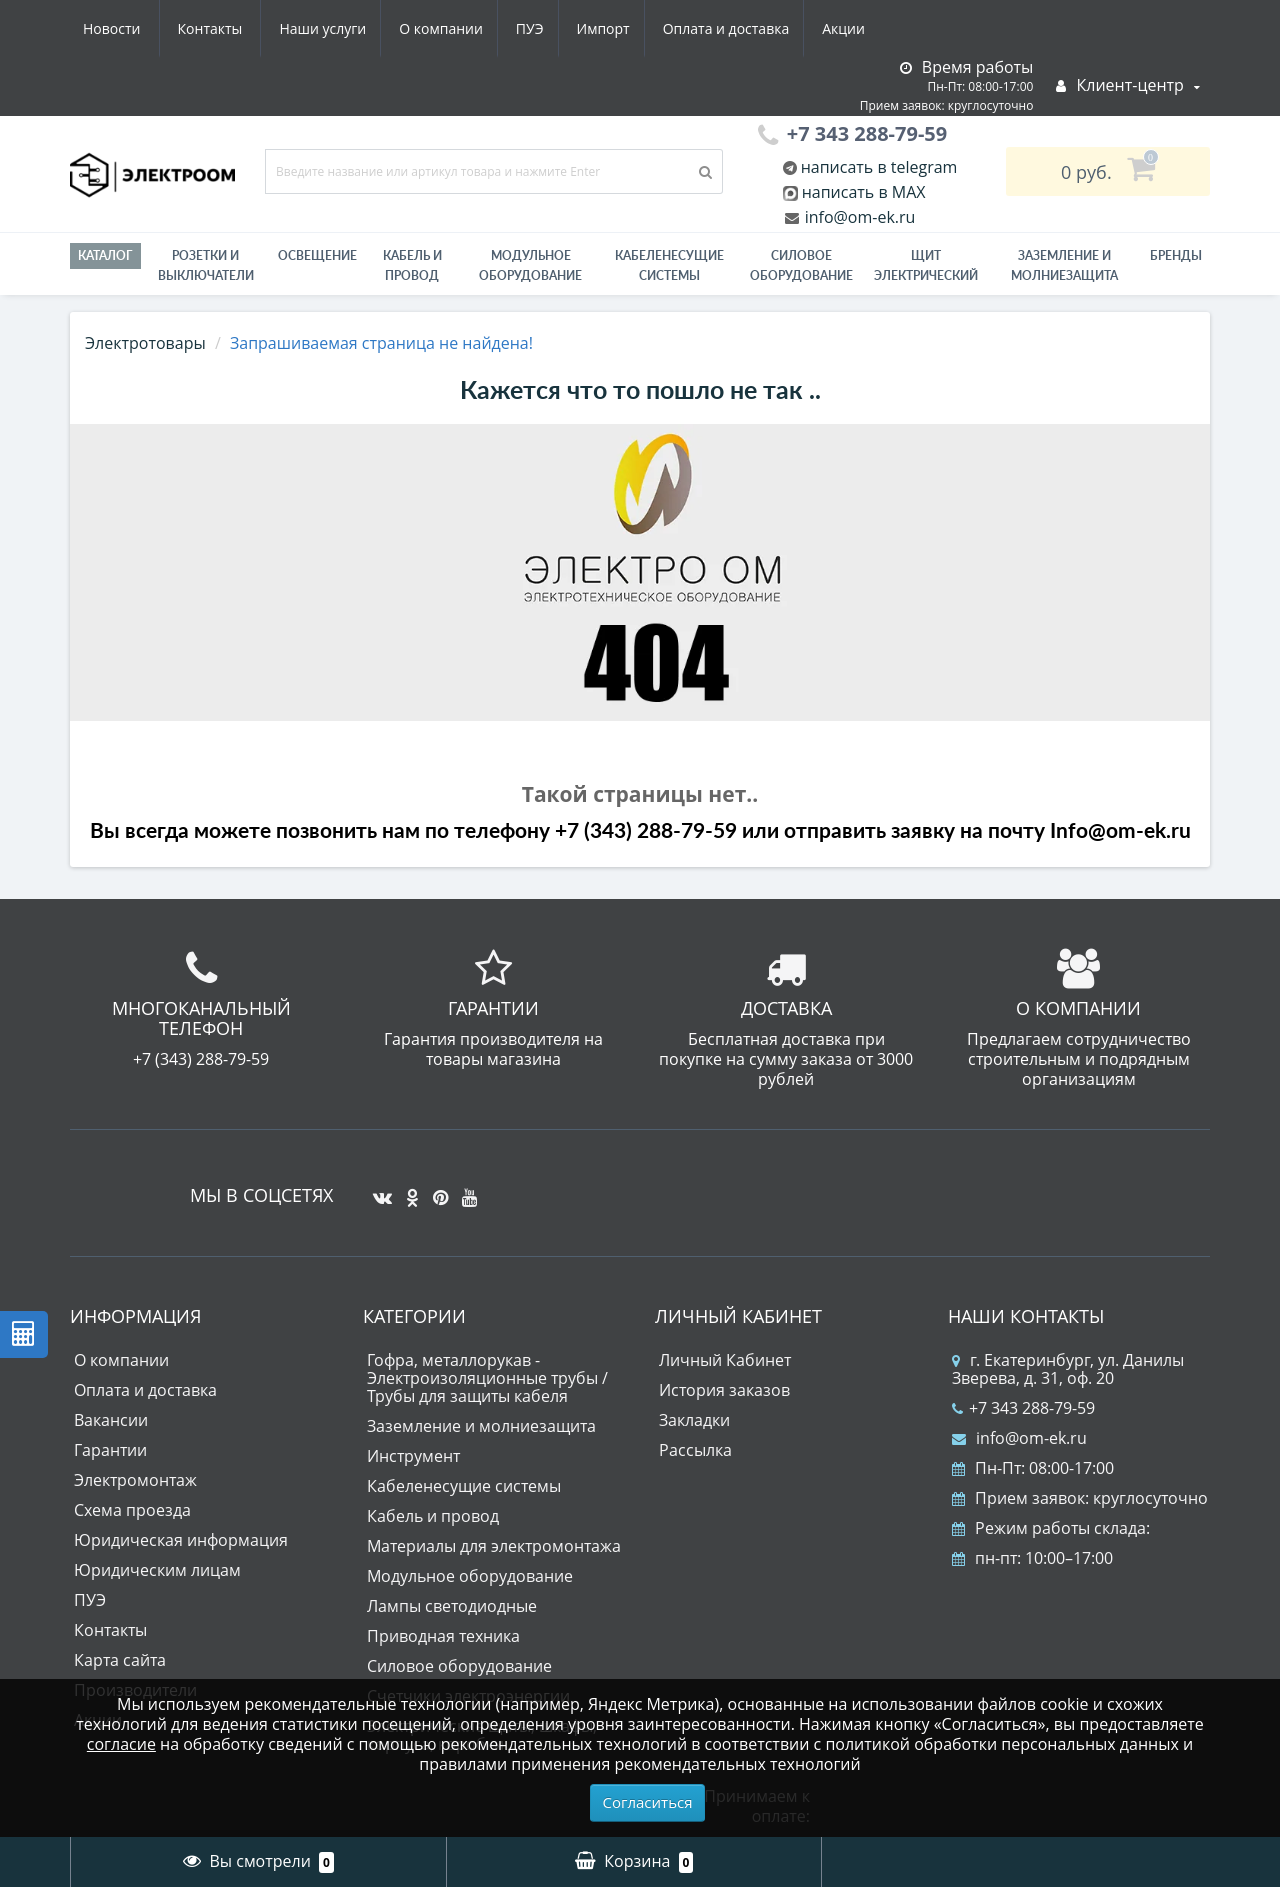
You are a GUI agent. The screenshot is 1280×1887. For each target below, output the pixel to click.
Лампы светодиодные (452, 1606)
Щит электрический (926, 265)
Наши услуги (126, 28)
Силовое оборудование (801, 265)
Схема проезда (132, 1510)
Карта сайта (120, 1660)
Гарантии (110, 1450)
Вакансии (111, 1420)
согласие (121, 1744)
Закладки (694, 1420)
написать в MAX (864, 192)
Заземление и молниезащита (481, 1426)
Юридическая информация (181, 1540)
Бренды (1176, 255)
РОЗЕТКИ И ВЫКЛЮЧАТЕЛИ (206, 265)
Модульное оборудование (530, 265)
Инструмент (413, 1456)
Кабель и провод (412, 265)
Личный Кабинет (725, 1360)
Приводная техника (443, 1636)
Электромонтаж (135, 1480)
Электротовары (145, 343)
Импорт (419, 28)
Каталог (105, 255)
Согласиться (648, 1802)
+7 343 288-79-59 (1023, 1408)
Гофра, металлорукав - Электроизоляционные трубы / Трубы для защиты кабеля (487, 1378)
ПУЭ (342, 28)
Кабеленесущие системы (669, 265)
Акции (667, 28)
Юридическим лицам (157, 1570)
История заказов (724, 1390)
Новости (754, 28)
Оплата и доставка (546, 28)
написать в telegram (877, 167)
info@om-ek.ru (858, 217)
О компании (249, 28)
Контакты (853, 28)
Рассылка (695, 1450)
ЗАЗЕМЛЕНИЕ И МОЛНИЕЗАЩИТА (1064, 265)
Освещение (317, 255)
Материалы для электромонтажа (494, 1546)
